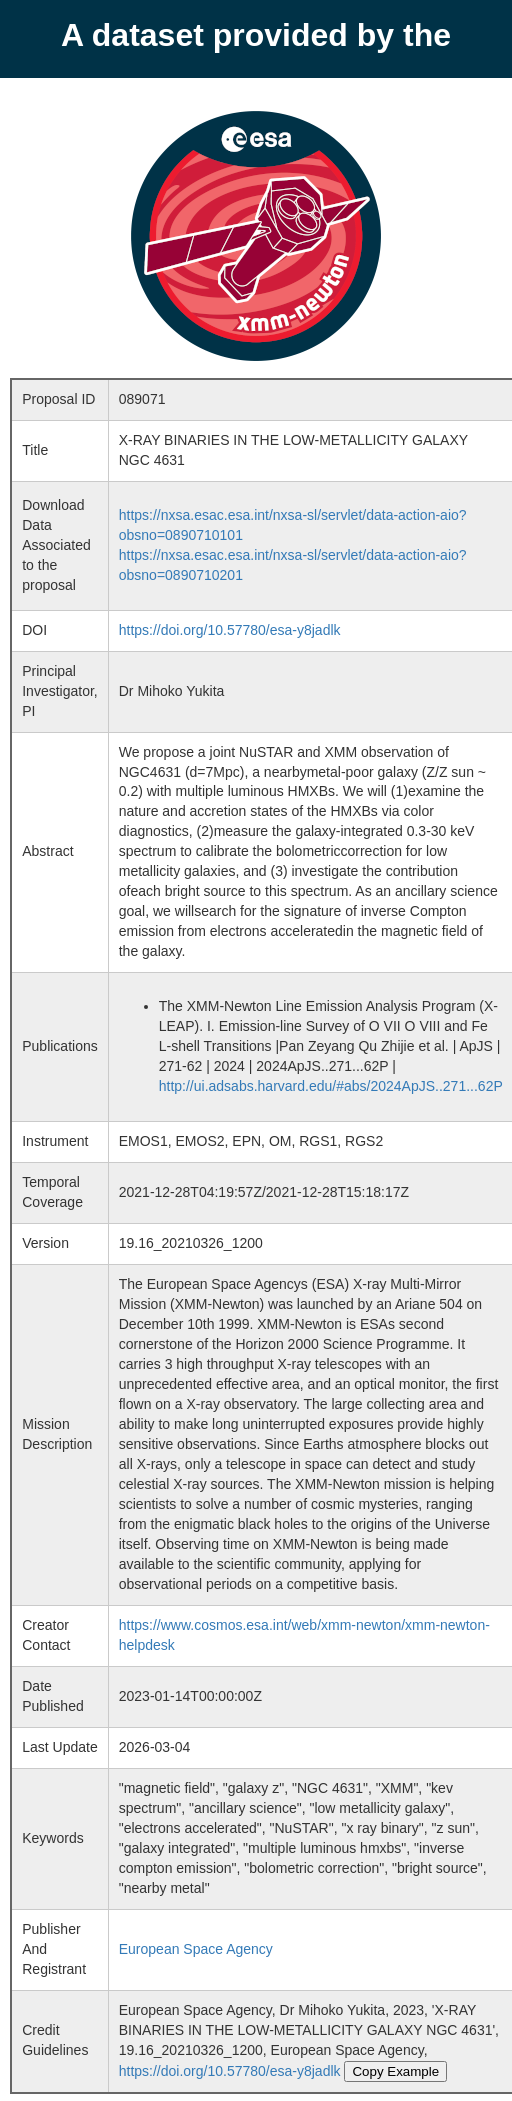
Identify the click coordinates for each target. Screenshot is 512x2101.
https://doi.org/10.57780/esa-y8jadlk (230, 630)
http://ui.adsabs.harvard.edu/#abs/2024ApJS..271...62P (331, 1086)
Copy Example (395, 2071)
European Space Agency (196, 1949)
